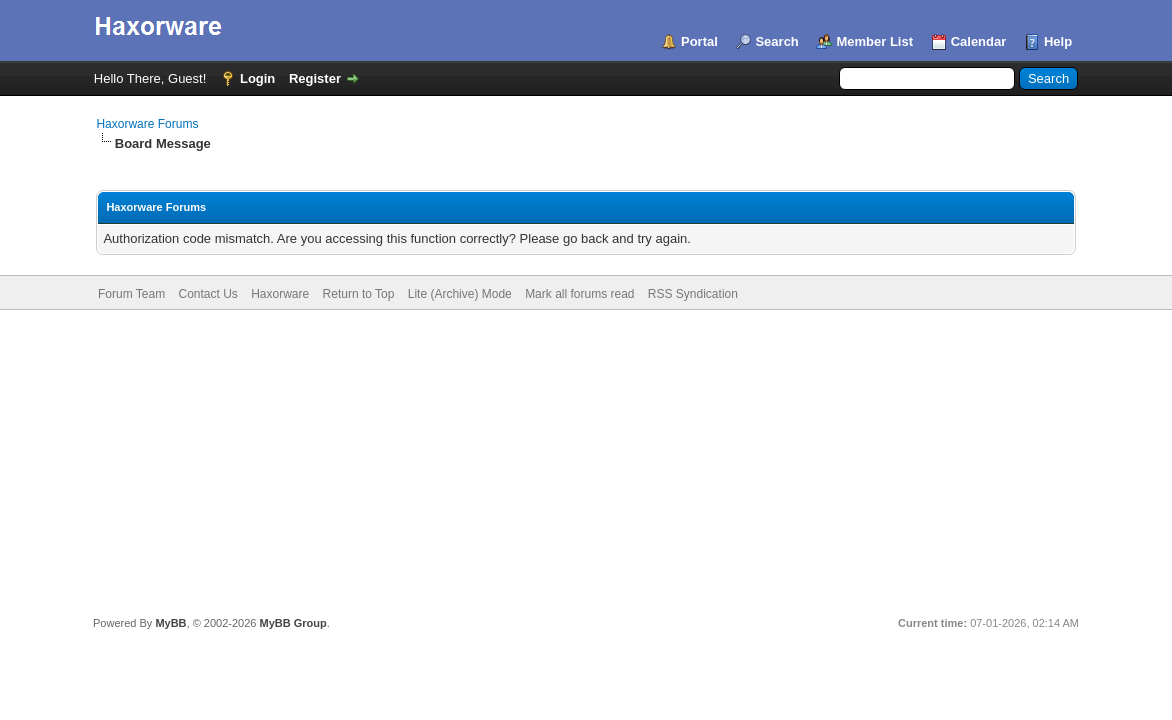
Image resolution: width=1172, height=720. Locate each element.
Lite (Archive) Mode (460, 294)
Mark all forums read (579, 294)
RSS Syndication (693, 294)
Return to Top (359, 294)
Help (1058, 41)
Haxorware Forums (147, 124)
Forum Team (131, 294)
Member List (874, 41)
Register (315, 78)
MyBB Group (292, 623)
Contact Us (207, 294)
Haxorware (280, 294)
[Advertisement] (586, 460)
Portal (699, 41)
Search (776, 41)
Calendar (979, 41)
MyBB (170, 623)
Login (257, 78)
